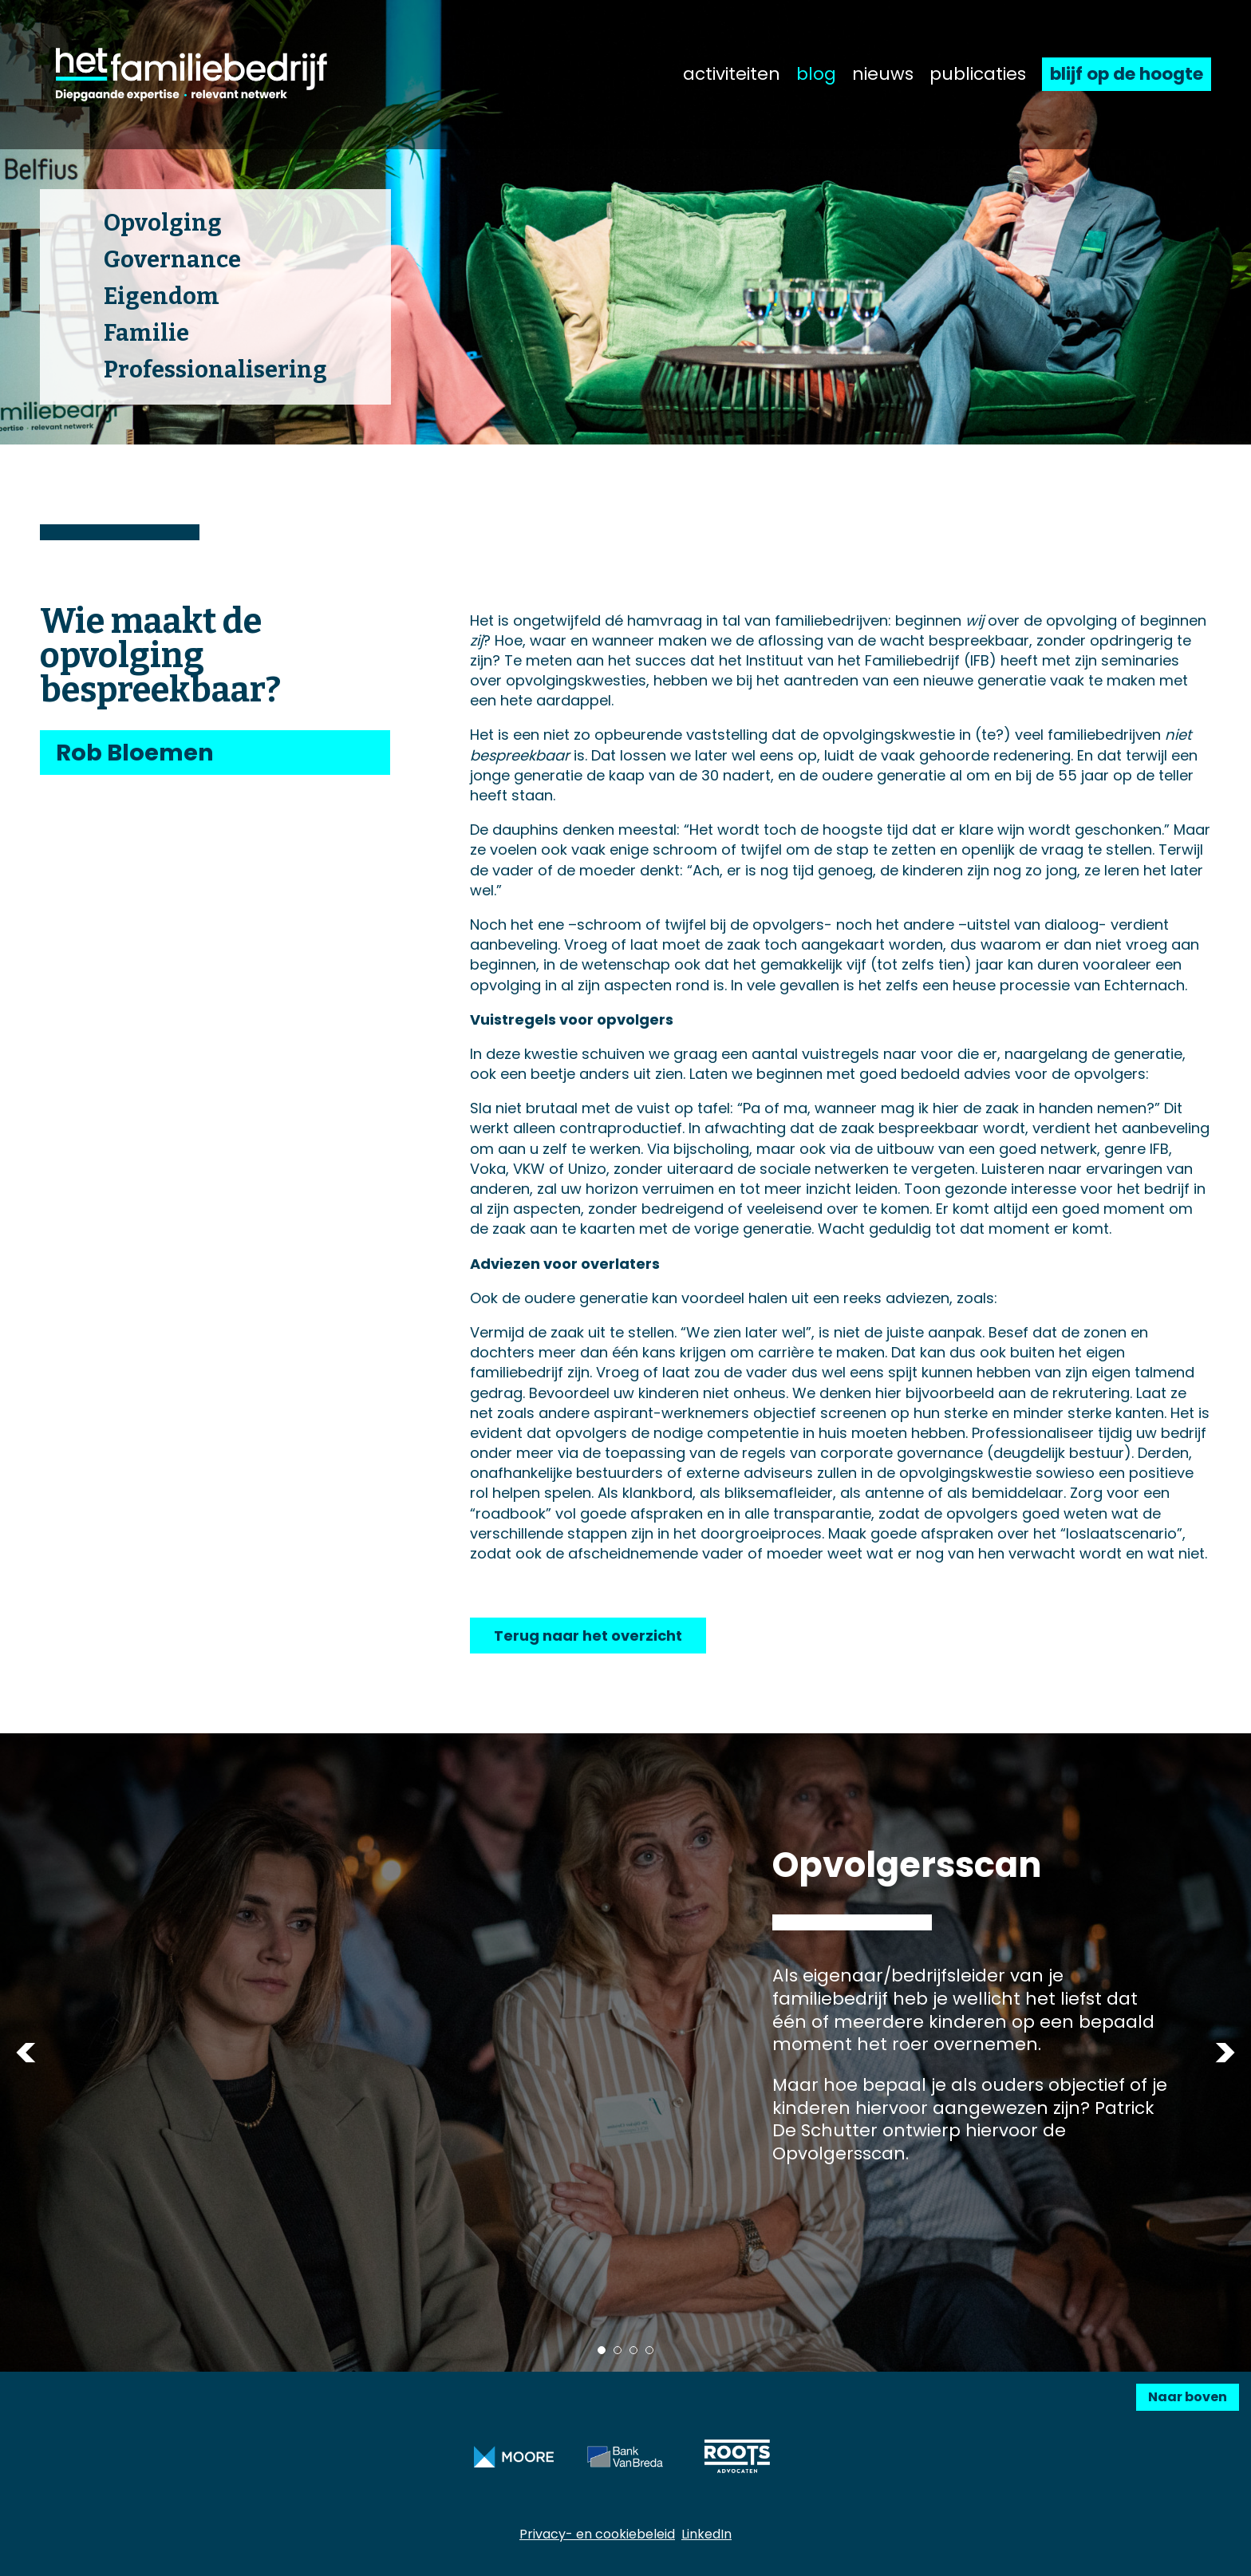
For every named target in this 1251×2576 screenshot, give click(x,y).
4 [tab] (649, 2350)
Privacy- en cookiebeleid (597, 2534)
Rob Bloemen (135, 752)
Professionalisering (215, 370)
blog (816, 74)
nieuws (883, 74)
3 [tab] (633, 2350)
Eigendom (161, 296)
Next (1225, 2053)
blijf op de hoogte (1126, 73)
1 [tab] (602, 2350)
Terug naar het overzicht (588, 1636)
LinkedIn (706, 2534)
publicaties (977, 74)
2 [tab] (618, 2350)
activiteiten (731, 74)
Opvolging (163, 223)
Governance (172, 260)
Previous (26, 2053)
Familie (146, 333)
